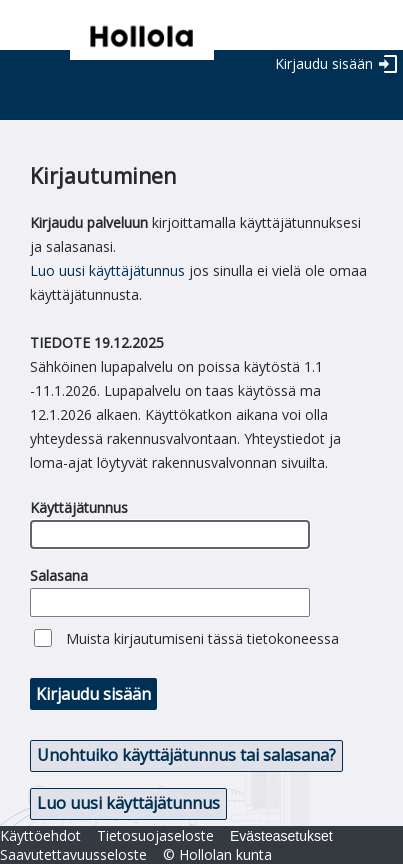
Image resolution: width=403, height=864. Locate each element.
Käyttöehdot (40, 835)
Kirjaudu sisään (324, 63)
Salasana (59, 575)
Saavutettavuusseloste (73, 854)
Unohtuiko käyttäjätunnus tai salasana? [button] (186, 755)
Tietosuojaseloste (155, 835)
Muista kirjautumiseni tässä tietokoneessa (202, 638)
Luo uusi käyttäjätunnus (107, 270)
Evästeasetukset (281, 836)
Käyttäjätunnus (79, 507)
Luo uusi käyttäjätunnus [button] (128, 803)
